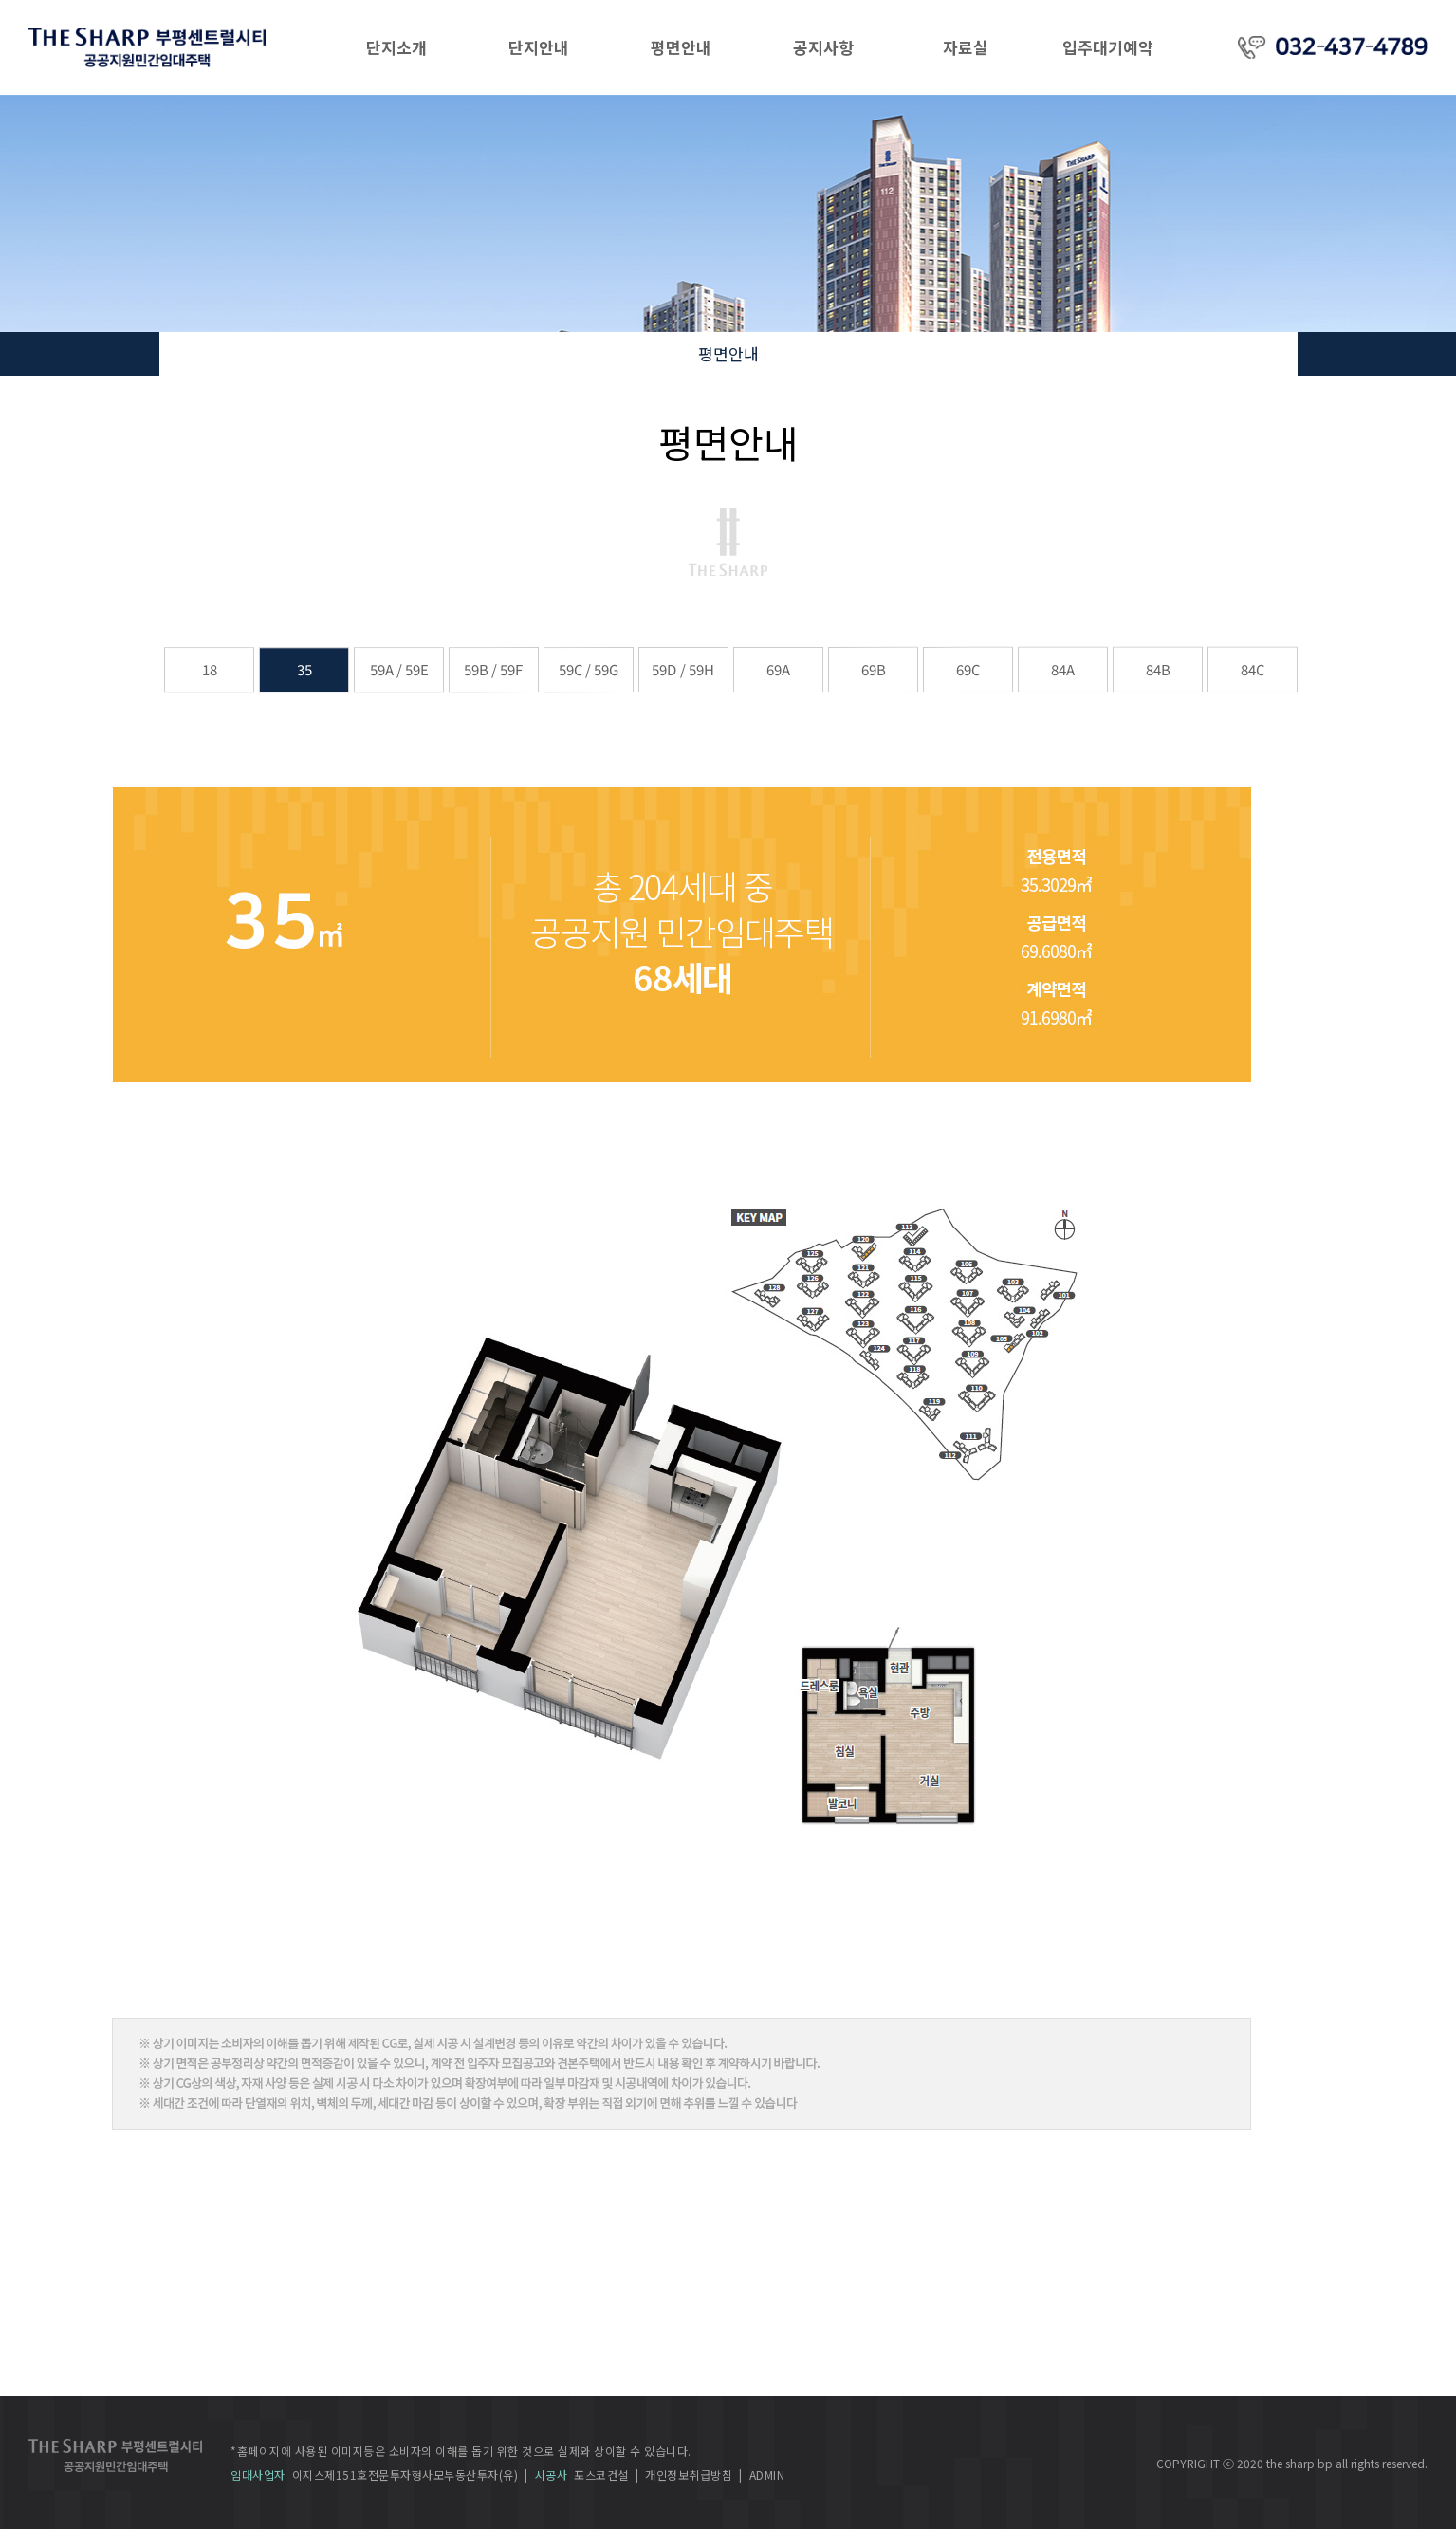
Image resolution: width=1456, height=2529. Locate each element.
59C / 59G (587, 669)
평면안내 (681, 47)
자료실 (965, 47)
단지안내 (538, 47)
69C (967, 669)
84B (1157, 669)
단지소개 (396, 47)
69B (872, 669)
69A (777, 669)
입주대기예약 (1107, 47)
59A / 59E (398, 669)
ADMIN (767, 2474)
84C (1251, 669)
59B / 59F (493, 669)
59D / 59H (682, 669)
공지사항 (823, 47)
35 (303, 669)
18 (208, 669)
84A (1062, 669)
